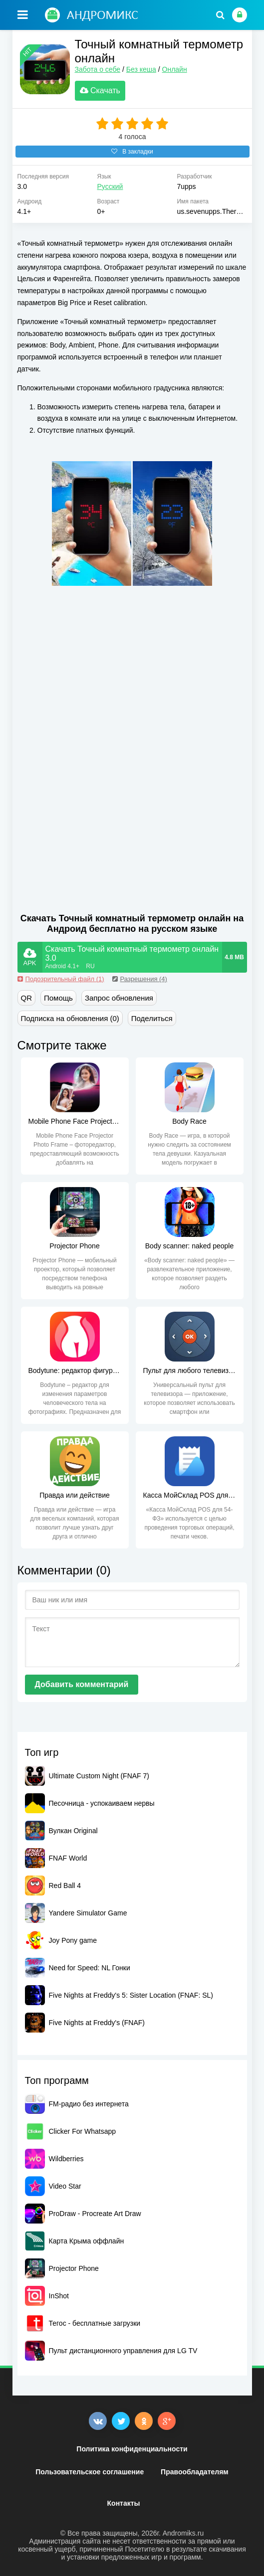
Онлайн (174, 69)
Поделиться (152, 1018)
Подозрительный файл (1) (60, 979)
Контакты (123, 2503)
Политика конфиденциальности (131, 2449)
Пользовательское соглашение (89, 2472)
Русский (110, 186)
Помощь (58, 998)
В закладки (132, 151)
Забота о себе (98, 69)
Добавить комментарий (82, 1684)
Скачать (100, 90)
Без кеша (141, 69)
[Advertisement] (101, 669)
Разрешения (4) (139, 979)
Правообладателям (195, 2472)
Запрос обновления (119, 998)
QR (26, 998)
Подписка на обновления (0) (70, 1018)
